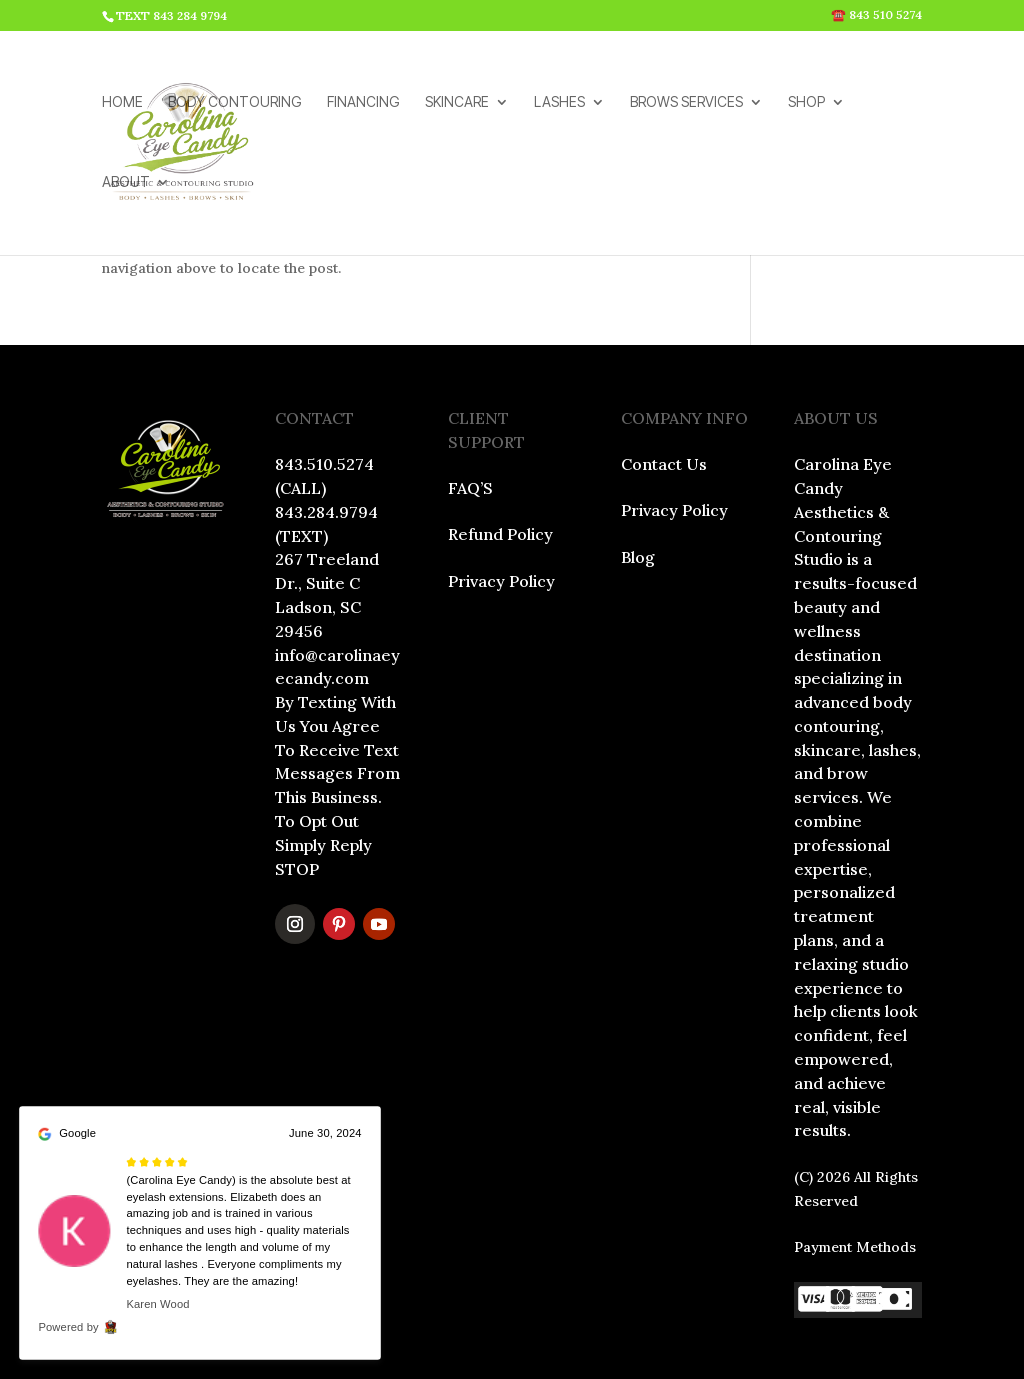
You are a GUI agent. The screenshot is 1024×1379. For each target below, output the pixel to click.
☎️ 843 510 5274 (876, 15)
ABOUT (126, 183)
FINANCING (363, 103)
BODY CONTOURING (235, 103)
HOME (122, 103)
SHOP (806, 103)
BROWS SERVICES (686, 103)
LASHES (559, 103)
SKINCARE (457, 103)
